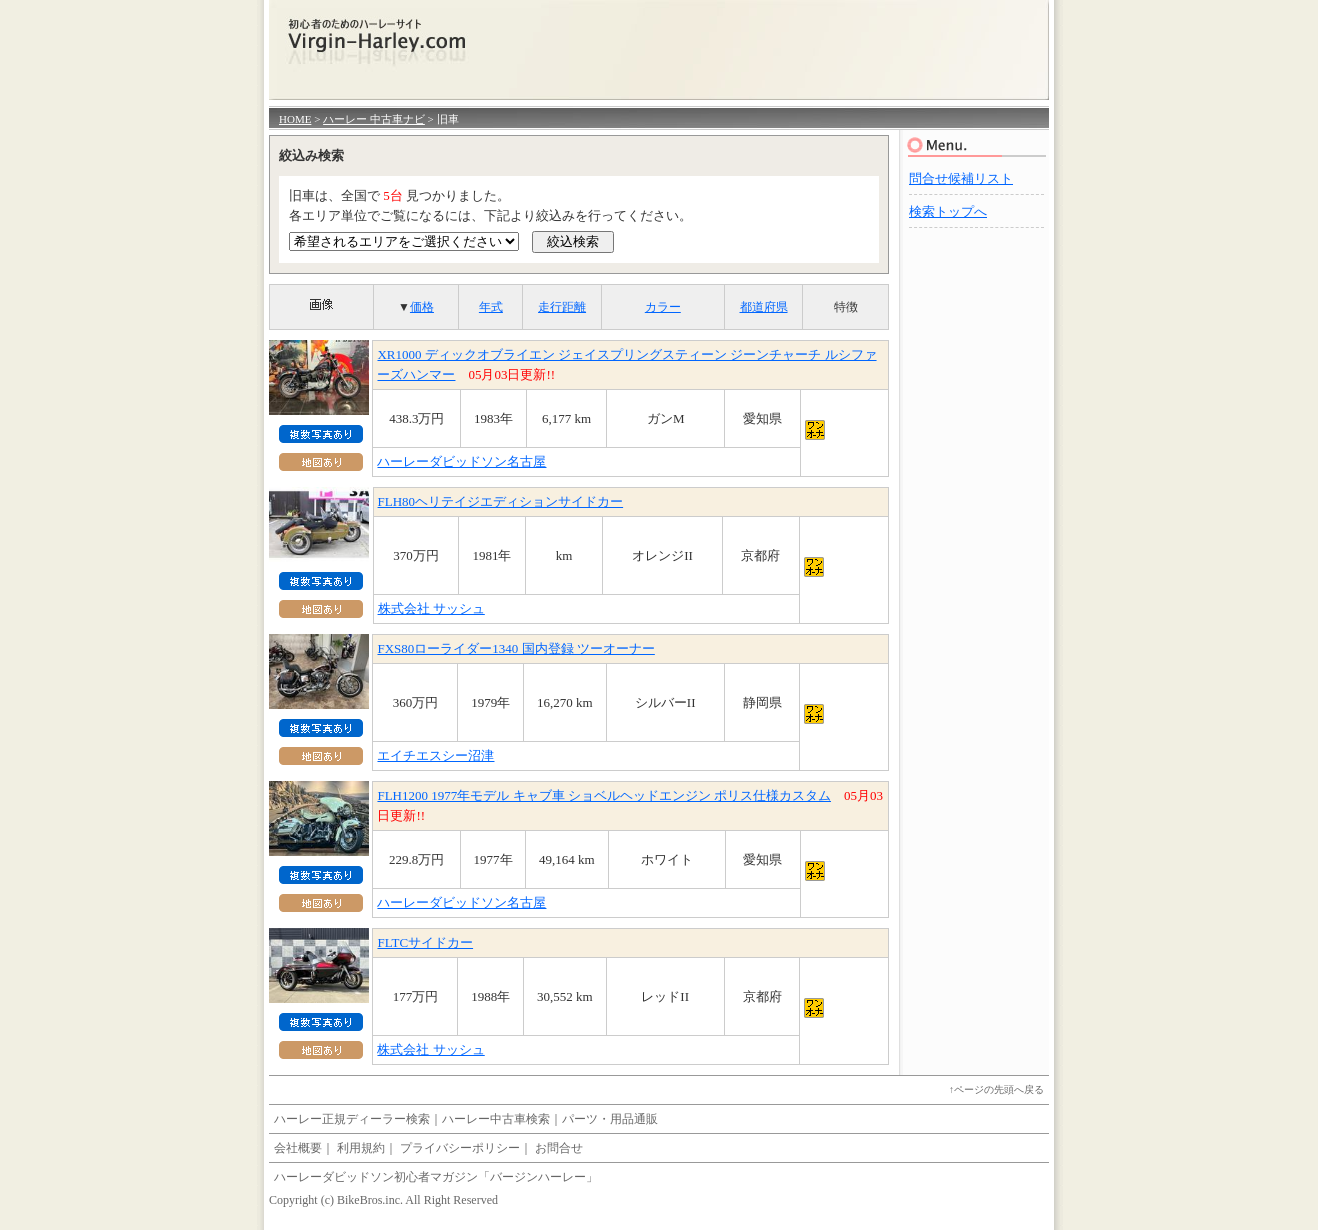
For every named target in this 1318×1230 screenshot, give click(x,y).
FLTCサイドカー (425, 942)
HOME (295, 119)
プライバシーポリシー (460, 1148)
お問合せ (559, 1148)
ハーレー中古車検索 (496, 1119)
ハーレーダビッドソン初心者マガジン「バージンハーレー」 (436, 1177)
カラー (663, 307)
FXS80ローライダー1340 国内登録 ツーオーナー (515, 648)
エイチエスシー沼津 (435, 755)
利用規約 (361, 1148)
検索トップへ (948, 211)
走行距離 (562, 307)
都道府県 (764, 307)
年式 (491, 307)
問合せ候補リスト (961, 178)
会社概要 (298, 1148)
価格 (422, 307)
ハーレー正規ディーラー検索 (352, 1119)
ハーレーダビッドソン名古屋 (461, 461)
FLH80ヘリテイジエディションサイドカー (501, 501)
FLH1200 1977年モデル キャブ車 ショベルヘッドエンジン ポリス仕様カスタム (604, 795)
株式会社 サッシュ (431, 608)
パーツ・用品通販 (610, 1119)
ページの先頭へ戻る (999, 1089)
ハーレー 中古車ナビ (374, 119)
